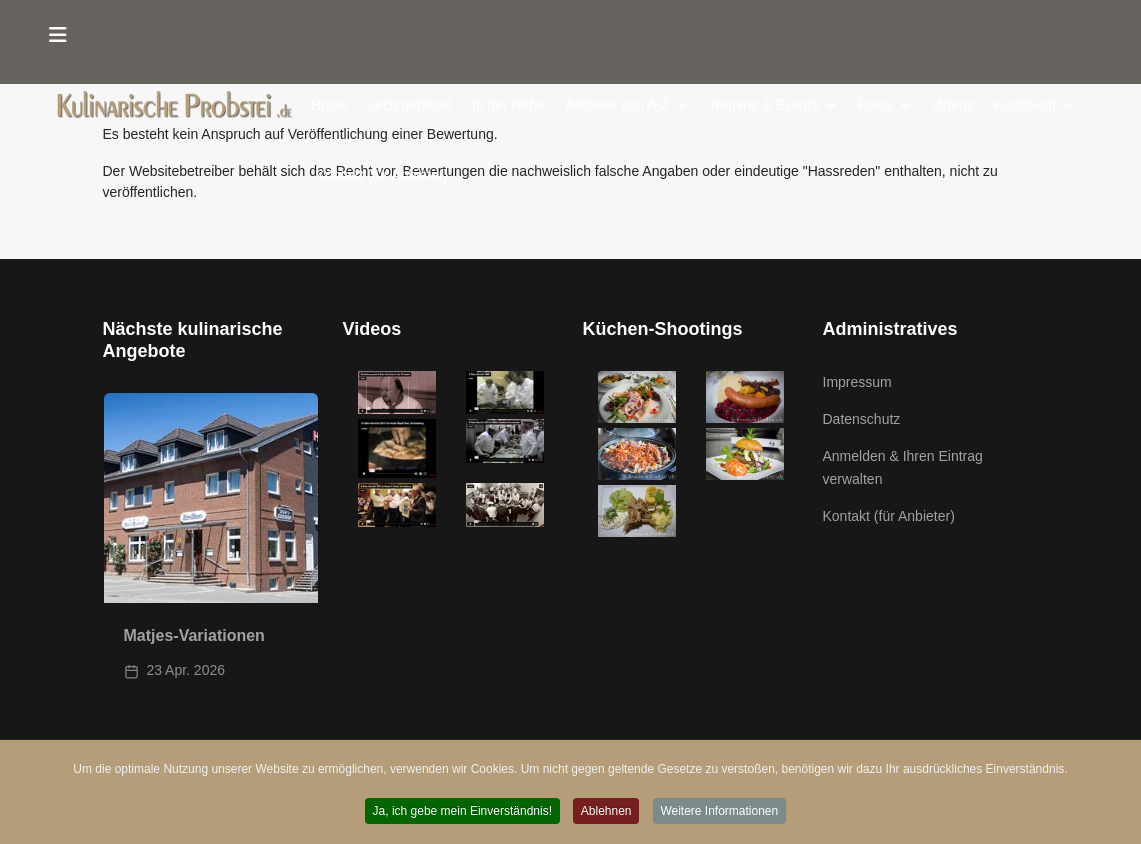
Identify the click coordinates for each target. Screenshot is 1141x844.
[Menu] (59, 35)
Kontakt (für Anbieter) (382, 175)
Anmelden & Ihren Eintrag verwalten (903, 467)
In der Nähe (508, 105)
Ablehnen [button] (606, 811)
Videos (953, 105)
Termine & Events (764, 105)
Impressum (857, 382)
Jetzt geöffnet (411, 105)
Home (329, 105)
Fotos (875, 105)
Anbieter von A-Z (618, 105)
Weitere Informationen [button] (720, 811)
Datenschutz (862, 419)
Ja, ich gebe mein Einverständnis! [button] (461, 811)
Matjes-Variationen (194, 635)
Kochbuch (1025, 105)
